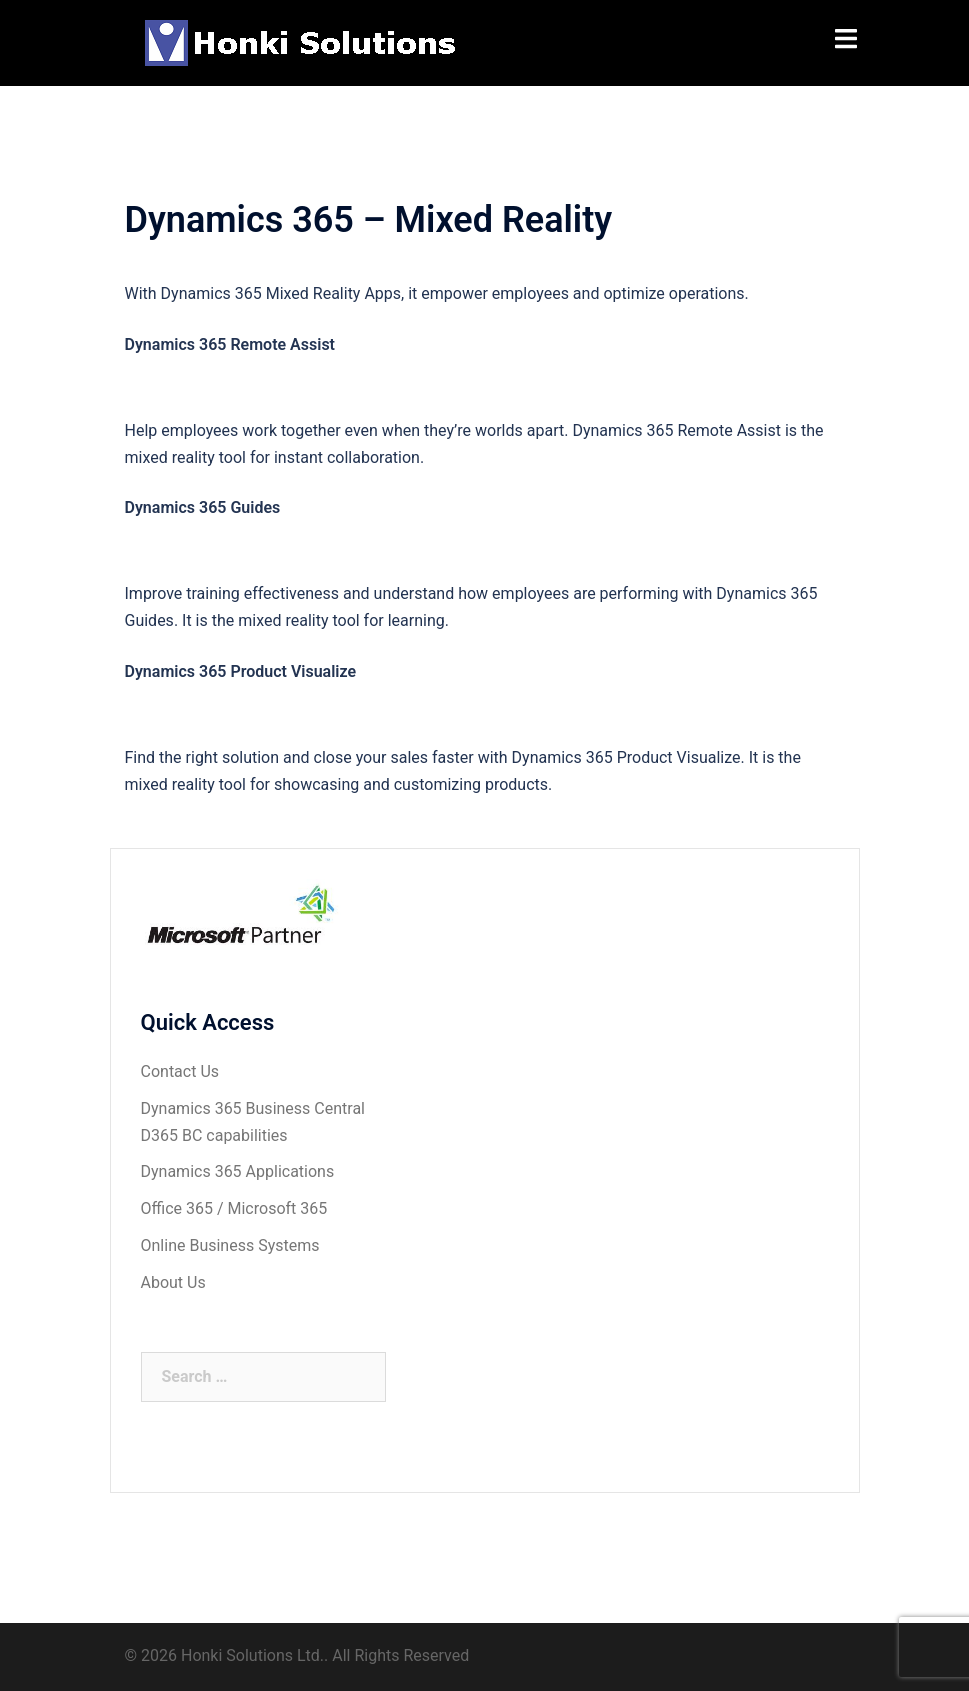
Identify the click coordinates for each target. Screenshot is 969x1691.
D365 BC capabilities (214, 1135)
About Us (173, 1282)
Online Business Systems (230, 1245)
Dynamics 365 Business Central (253, 1108)
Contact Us (180, 1071)
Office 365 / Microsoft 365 (234, 1208)
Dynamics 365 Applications (238, 1171)
